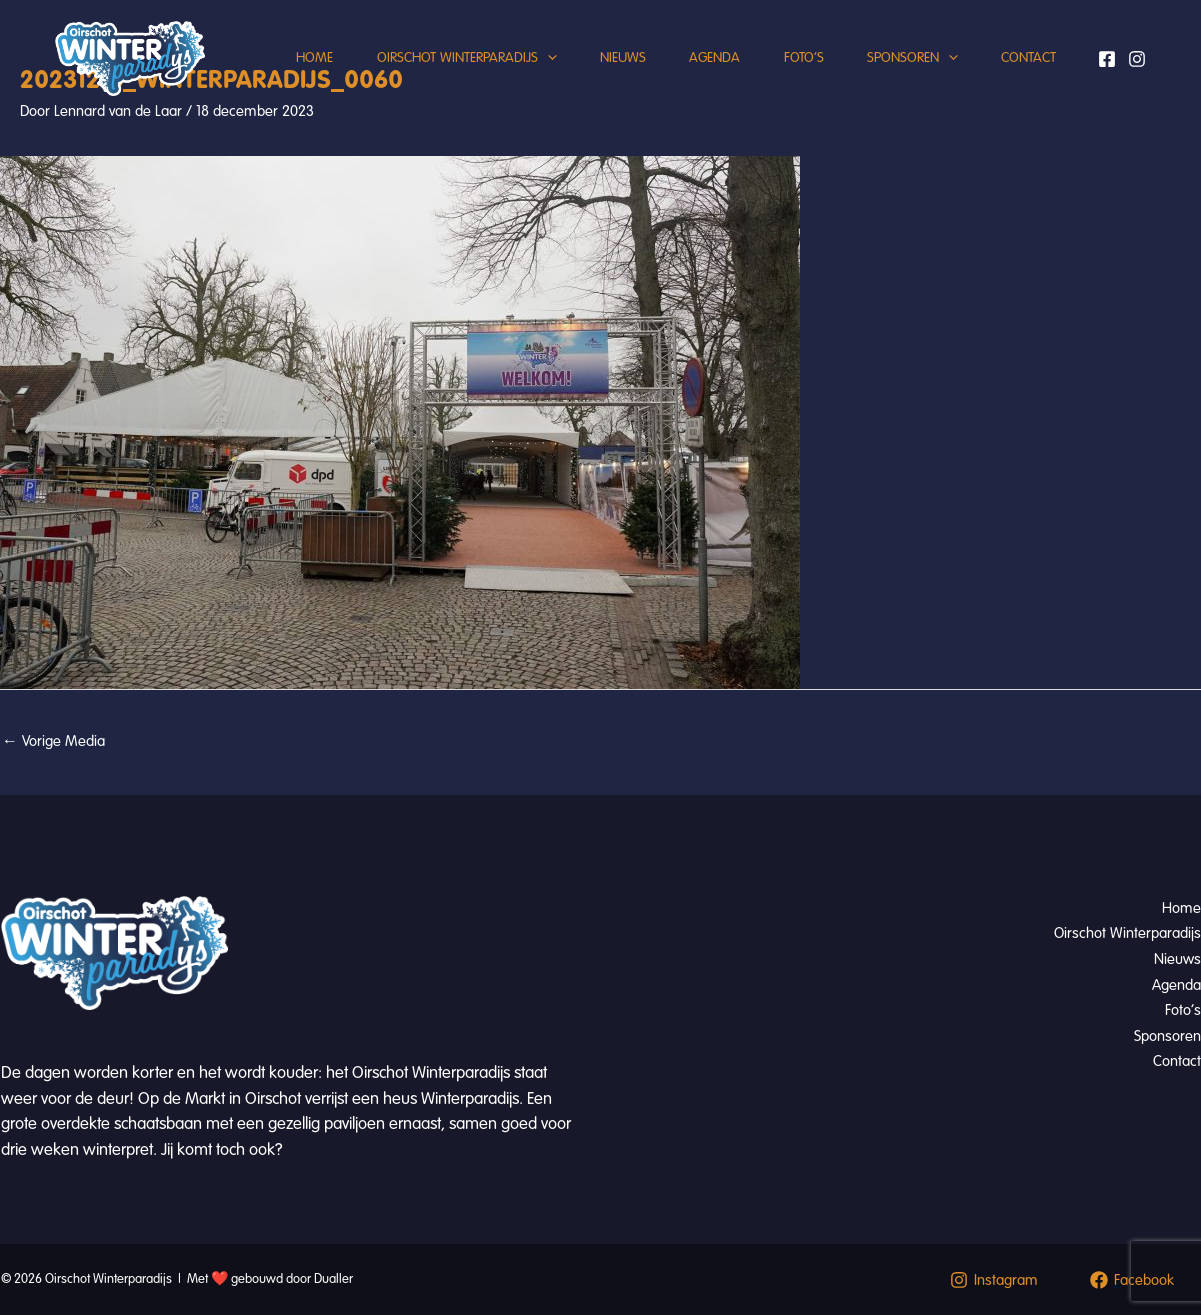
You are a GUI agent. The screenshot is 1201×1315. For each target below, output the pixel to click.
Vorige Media (53, 741)
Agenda (691, 74)
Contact (1025, 74)
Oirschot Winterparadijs (430, 75)
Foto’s (787, 74)
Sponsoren (902, 75)
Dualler (333, 1279)
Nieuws (593, 74)
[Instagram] (1137, 75)
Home (271, 74)
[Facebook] (1107, 75)
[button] (510, 75)
